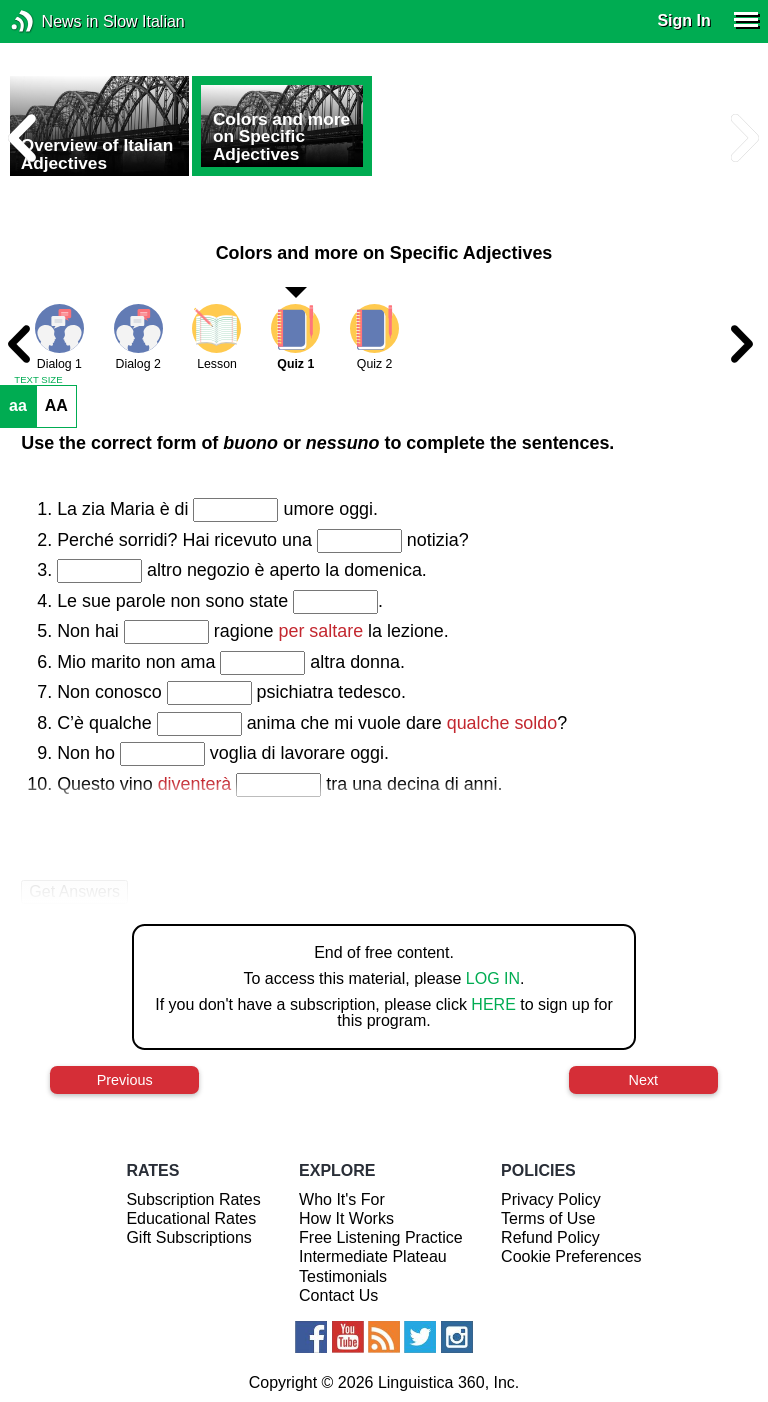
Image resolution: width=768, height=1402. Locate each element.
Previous (125, 1080)
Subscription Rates (193, 1199)
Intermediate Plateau (373, 1256)
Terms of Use (548, 1218)
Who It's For (342, 1199)
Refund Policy (550, 1237)
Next (644, 1080)
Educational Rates (191, 1218)
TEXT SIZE (38, 380)
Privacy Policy (551, 1199)
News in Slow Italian (52, 21)
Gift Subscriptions (188, 1237)
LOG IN (493, 978)
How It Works (346, 1218)
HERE (493, 1004)
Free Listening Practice (381, 1237)
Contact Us (338, 1295)
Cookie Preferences (571, 1256)
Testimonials (343, 1276)
